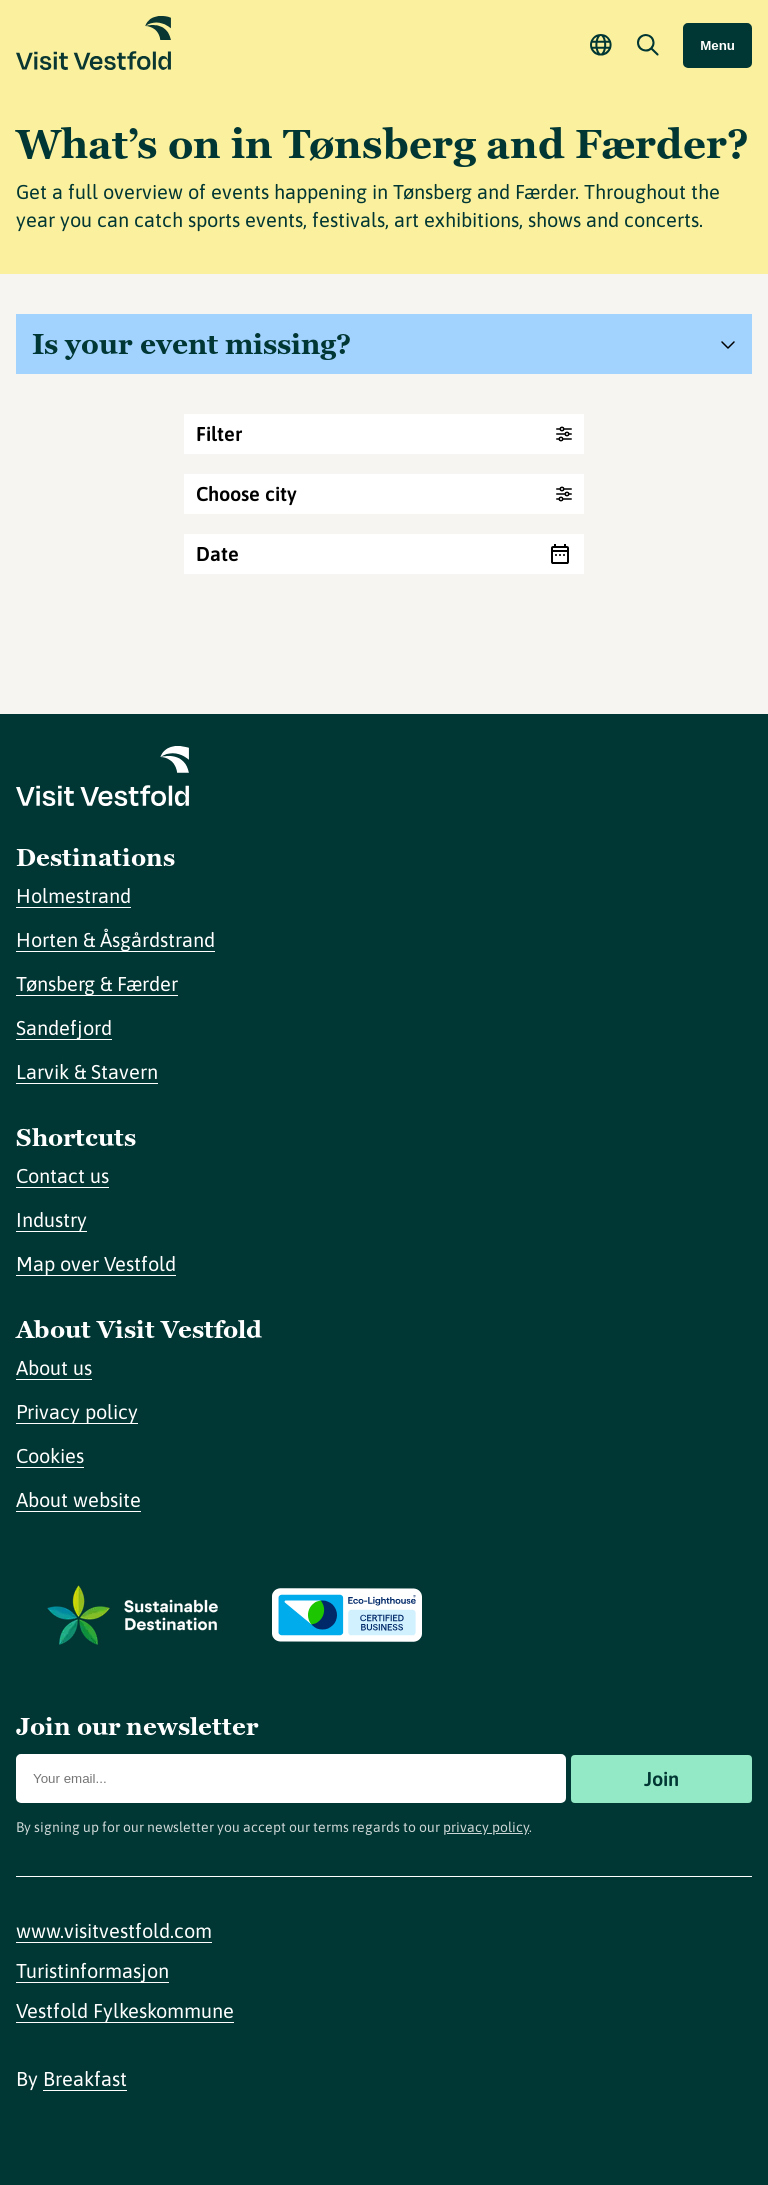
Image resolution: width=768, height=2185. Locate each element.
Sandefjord (64, 1027)
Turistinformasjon (92, 1970)
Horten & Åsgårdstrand (115, 939)
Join (661, 1778)
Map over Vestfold (96, 1263)
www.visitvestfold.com (114, 1930)
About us (54, 1367)
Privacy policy (77, 1411)
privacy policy (486, 1827)
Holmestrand (73, 895)
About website (78, 1499)
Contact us (62, 1175)
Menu (717, 45)
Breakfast (85, 2078)
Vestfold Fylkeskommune (125, 2010)
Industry (51, 1219)
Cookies (50, 1455)
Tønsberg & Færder (97, 983)
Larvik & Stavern (87, 1071)
